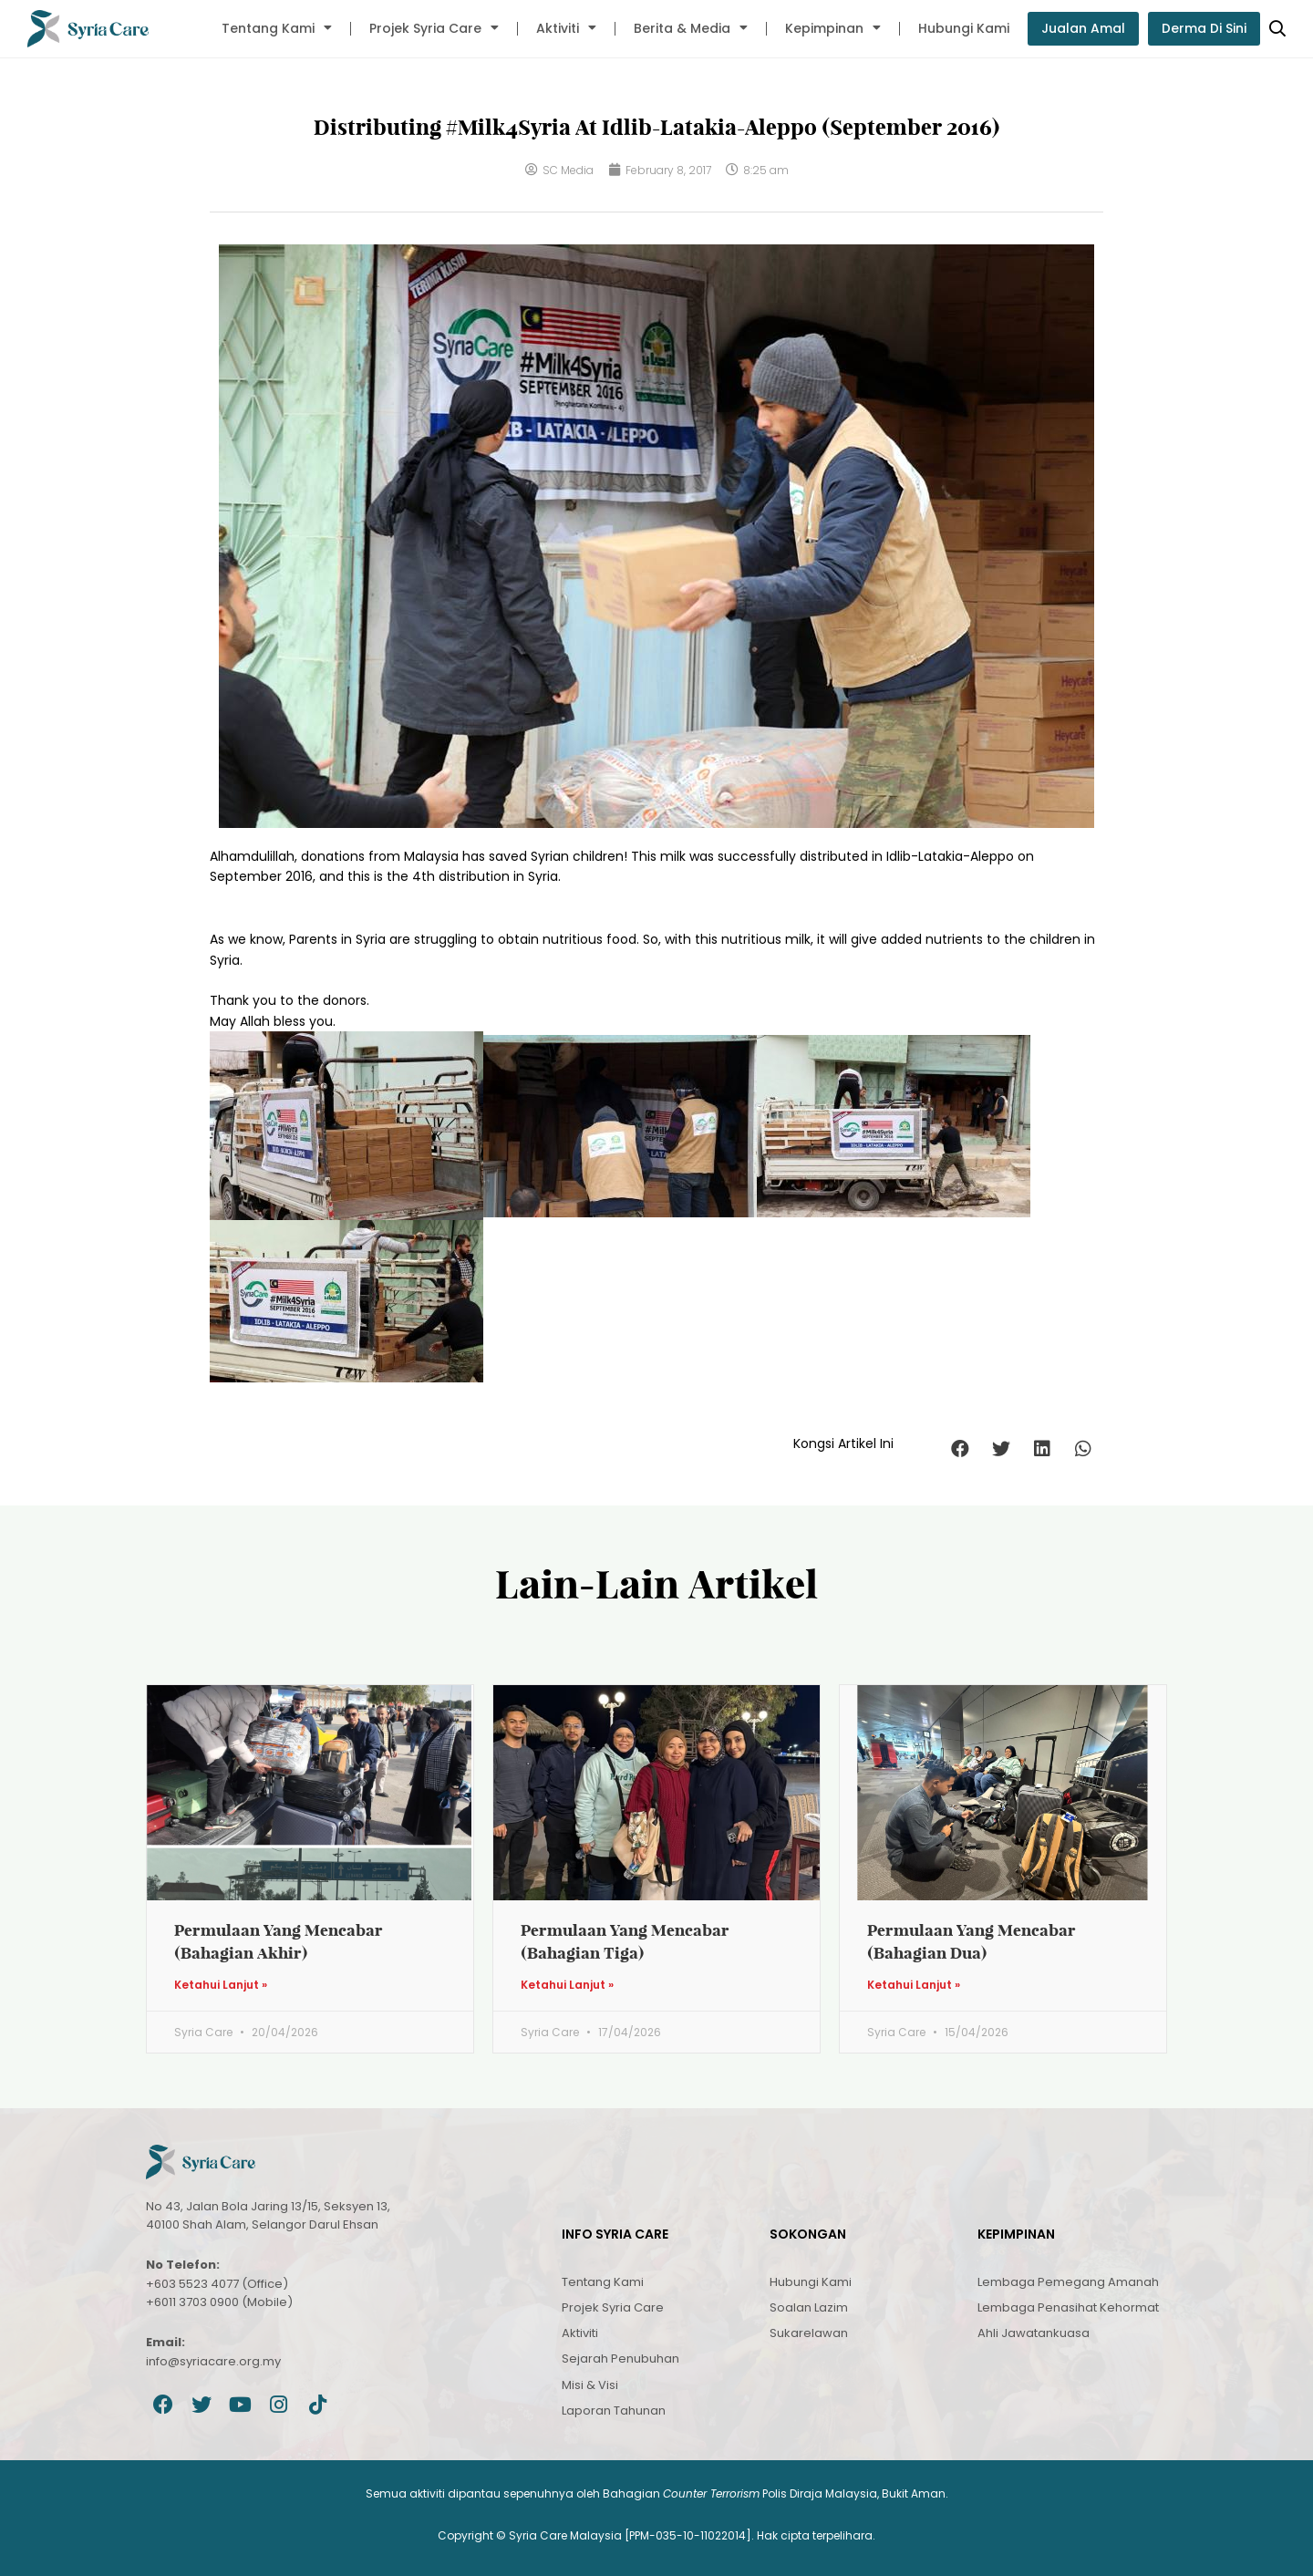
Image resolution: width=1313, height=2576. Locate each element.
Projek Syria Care (434, 28)
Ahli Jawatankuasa (1033, 2333)
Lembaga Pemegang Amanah (1068, 2282)
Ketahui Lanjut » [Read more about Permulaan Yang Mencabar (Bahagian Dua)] (913, 1985)
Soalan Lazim (809, 2307)
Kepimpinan (833, 28)
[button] (959, 1448)
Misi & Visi (590, 2385)
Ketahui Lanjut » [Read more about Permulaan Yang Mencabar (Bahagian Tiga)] (567, 1985)
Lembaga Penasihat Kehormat (1068, 2307)
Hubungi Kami (963, 28)
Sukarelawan (809, 2333)
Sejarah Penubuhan (620, 2358)
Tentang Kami (277, 28)
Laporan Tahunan (614, 2410)
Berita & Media (691, 28)
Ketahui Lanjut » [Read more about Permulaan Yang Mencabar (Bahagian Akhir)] (220, 1985)
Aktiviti (566, 28)
